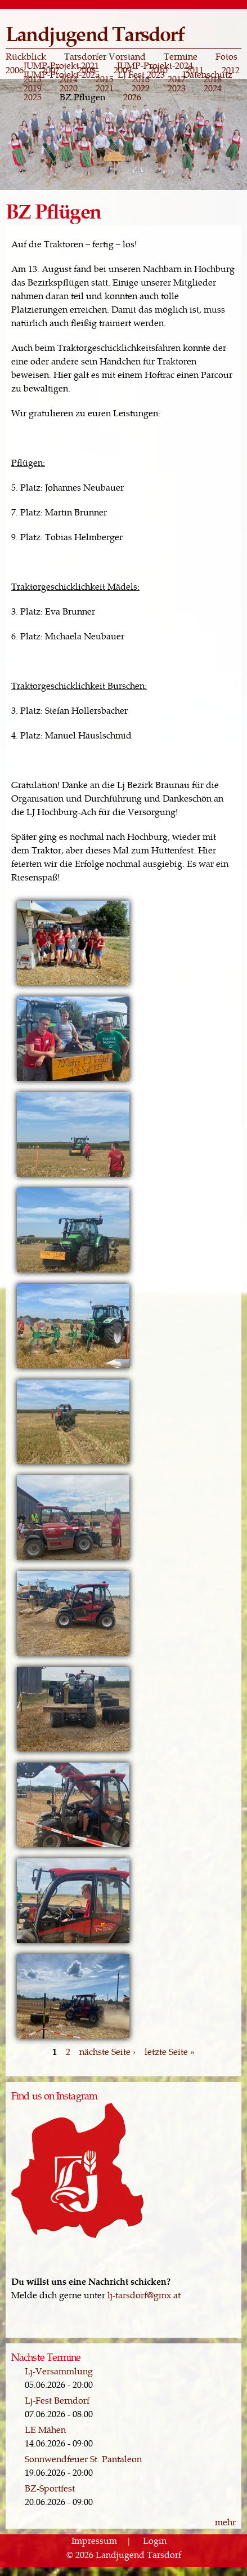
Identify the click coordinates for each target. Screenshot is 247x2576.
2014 (69, 78)
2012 (231, 69)
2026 (132, 96)
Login (155, 2540)
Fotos (226, 56)
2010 (159, 69)
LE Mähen (45, 2429)
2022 (141, 87)
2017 (177, 78)
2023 (177, 87)
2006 (15, 69)
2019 (33, 87)
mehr (225, 2521)
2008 (87, 69)
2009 (123, 69)
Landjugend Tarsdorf (95, 33)
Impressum (94, 2540)
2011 (195, 69)
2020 (69, 87)
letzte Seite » (170, 2051)
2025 (33, 96)
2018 (213, 78)
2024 (213, 87)
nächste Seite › (107, 2051)
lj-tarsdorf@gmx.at (144, 2294)
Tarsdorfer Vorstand (105, 56)
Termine (180, 56)
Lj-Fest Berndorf (57, 2399)
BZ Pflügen (82, 96)
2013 (33, 78)
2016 (141, 78)
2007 (51, 69)
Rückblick (26, 56)
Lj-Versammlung (59, 2370)
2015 (105, 78)
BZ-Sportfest (50, 2487)
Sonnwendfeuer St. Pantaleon (83, 2458)
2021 (105, 87)
